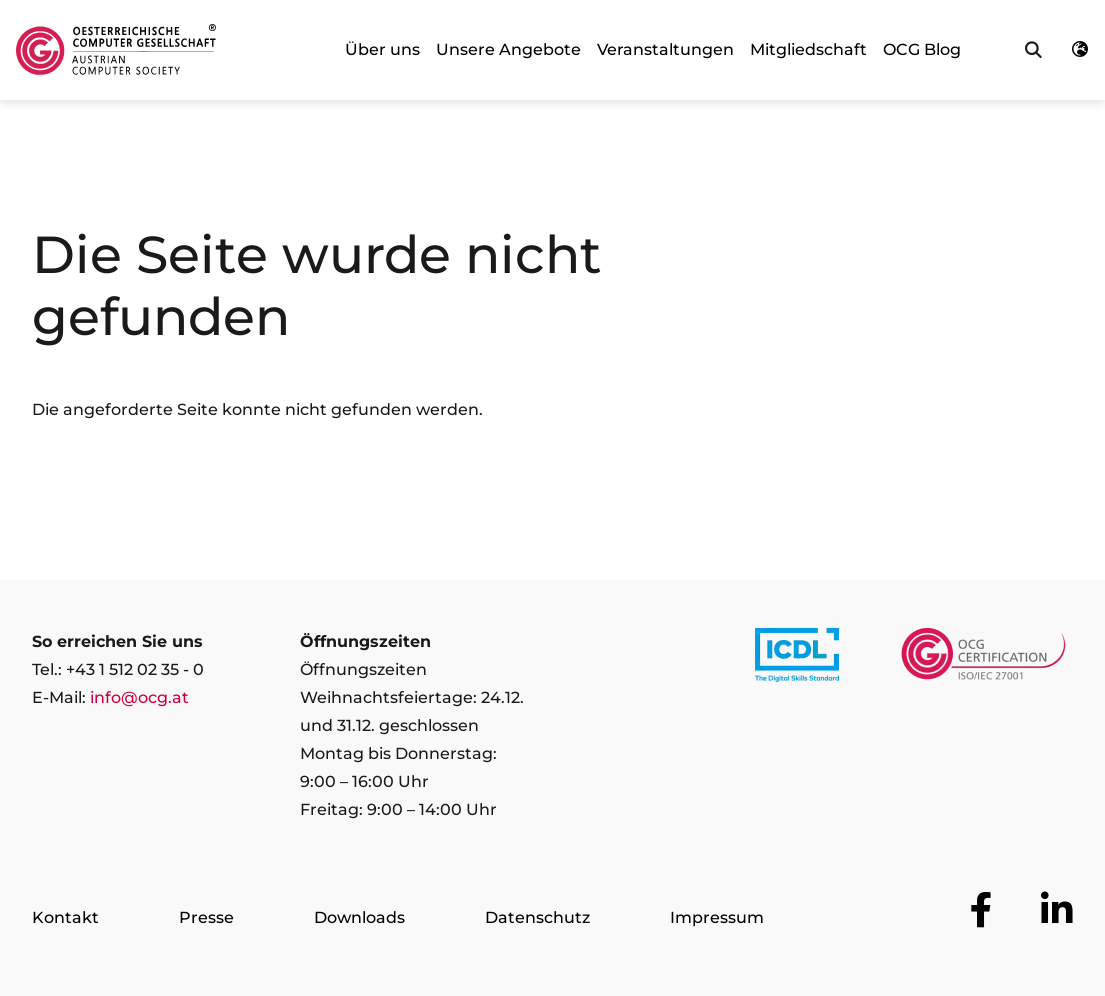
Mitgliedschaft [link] (808, 49)
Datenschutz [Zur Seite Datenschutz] (537, 917)
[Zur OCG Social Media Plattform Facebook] (981, 910)
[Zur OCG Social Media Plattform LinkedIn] (1057, 910)
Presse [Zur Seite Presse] (206, 917)
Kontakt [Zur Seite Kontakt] (65, 917)
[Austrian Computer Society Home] (116, 50)
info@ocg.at (139, 697)
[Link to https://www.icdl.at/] (797, 659)
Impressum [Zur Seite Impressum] (717, 917)
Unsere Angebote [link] (508, 49)
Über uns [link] (382, 49)
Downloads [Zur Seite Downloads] (359, 917)
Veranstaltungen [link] (665, 49)
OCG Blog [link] (922, 49)
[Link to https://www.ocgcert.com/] (983, 659)
